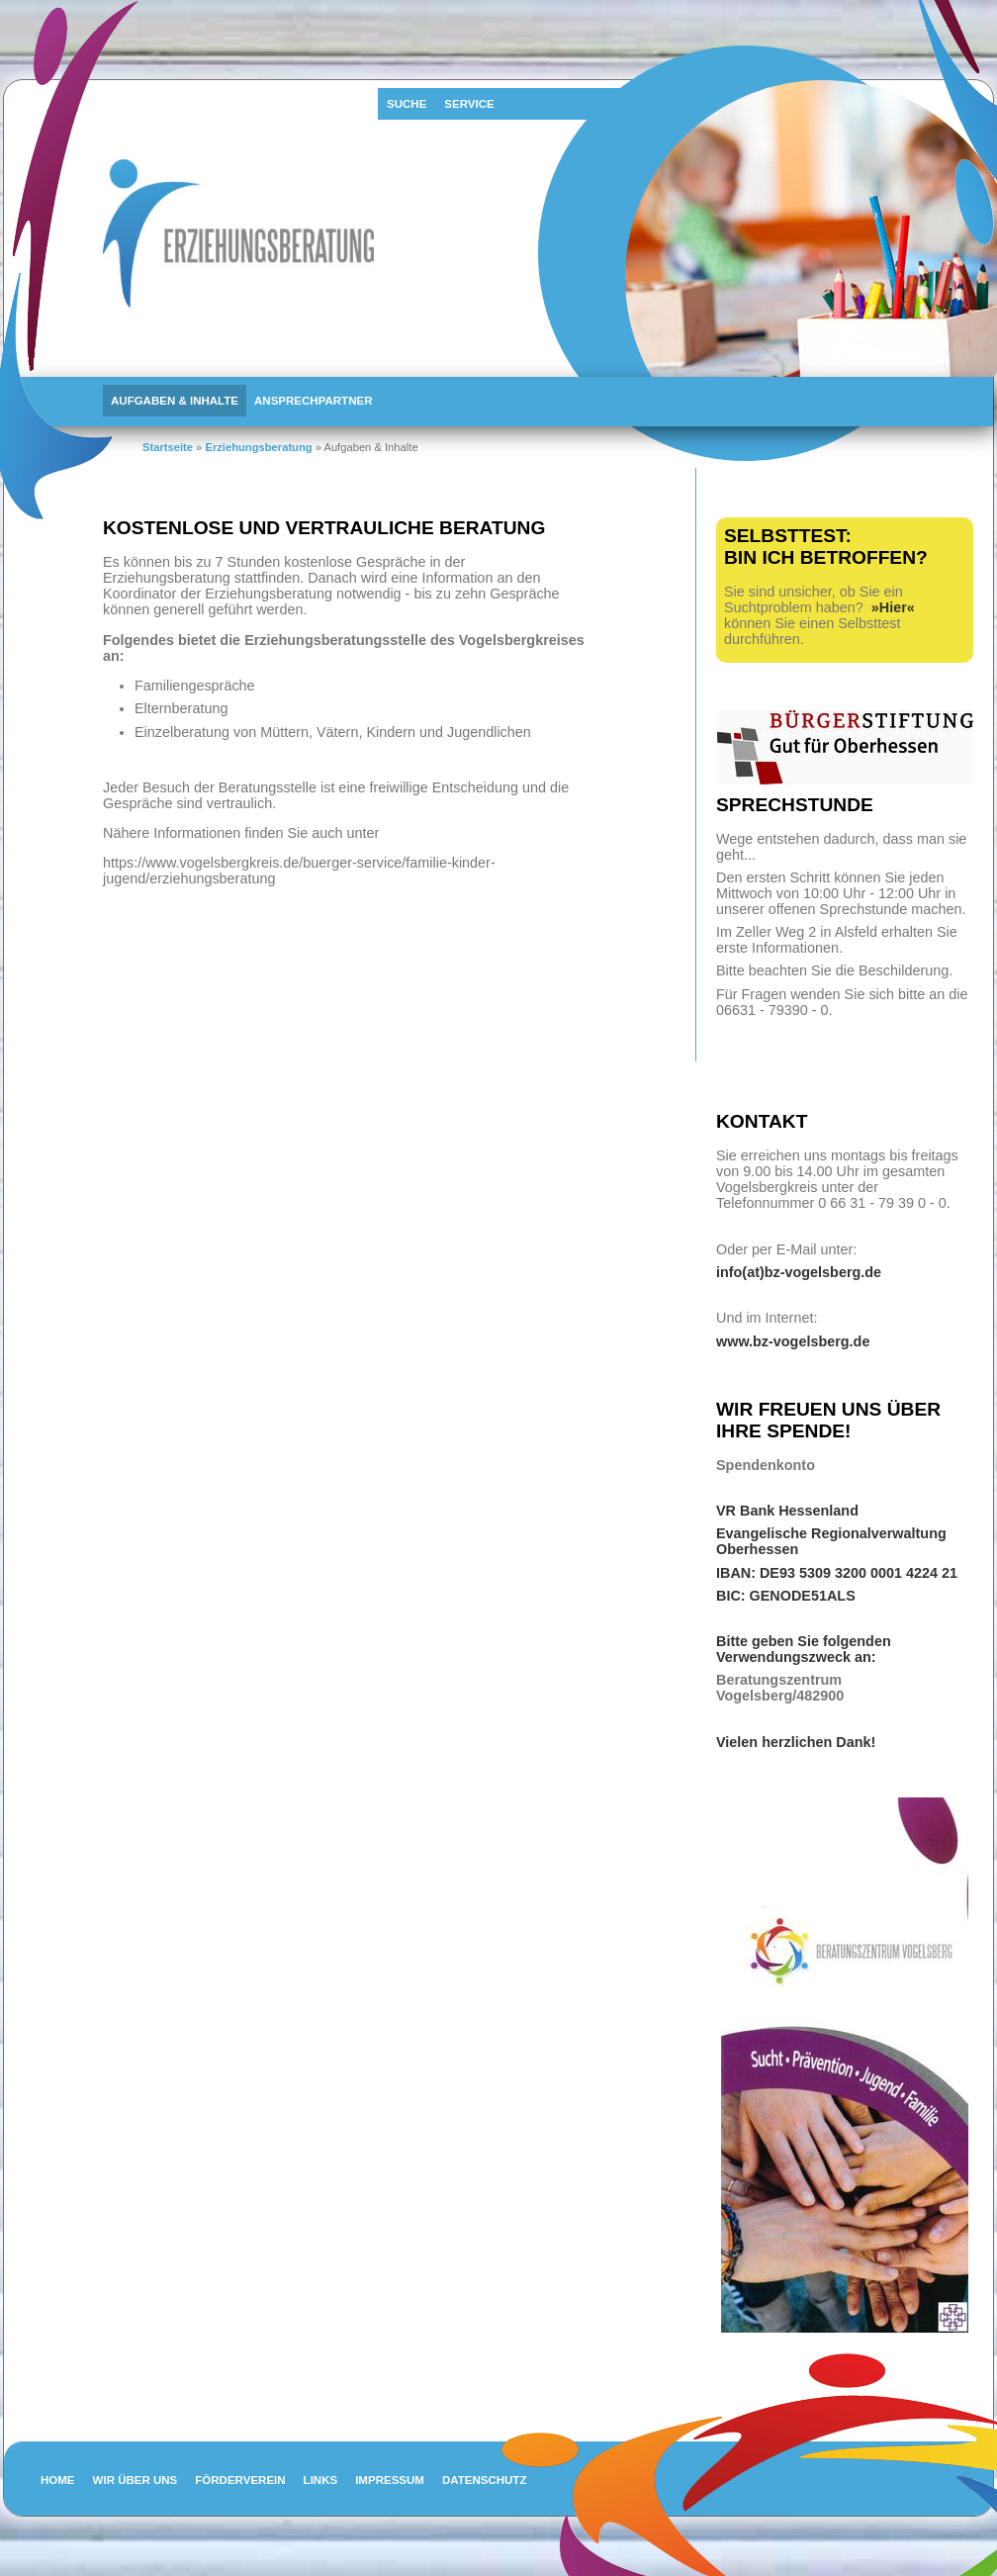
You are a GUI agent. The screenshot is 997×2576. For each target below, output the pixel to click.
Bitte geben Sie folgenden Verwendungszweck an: (803, 1649)
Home (58, 2480)
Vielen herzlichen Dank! (797, 1742)
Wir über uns (135, 2480)
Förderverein (240, 2480)
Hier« (897, 607)
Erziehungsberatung (258, 447)
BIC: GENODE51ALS (786, 1596)
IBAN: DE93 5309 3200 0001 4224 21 (836, 1573)
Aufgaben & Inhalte (174, 401)
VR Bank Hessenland (787, 1510)
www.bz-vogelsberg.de (792, 1341)
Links (321, 2480)
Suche (406, 104)
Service (469, 104)
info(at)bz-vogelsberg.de (798, 1272)
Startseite (167, 447)
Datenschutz (484, 2480)
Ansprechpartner (313, 401)
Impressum (389, 2480)
